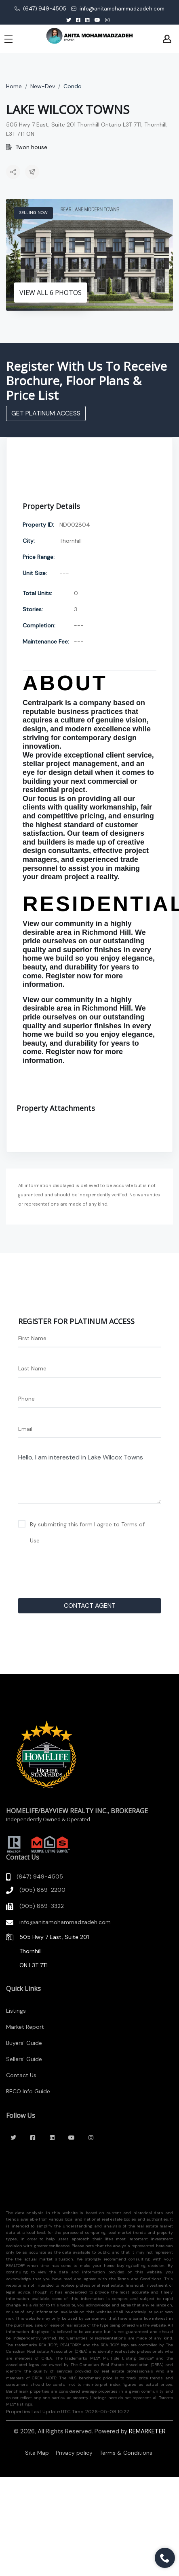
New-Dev (42, 86)
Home (14, 86)
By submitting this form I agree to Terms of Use (87, 1532)
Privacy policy (74, 2452)
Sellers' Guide (24, 2059)
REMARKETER (147, 2431)
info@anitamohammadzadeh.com (117, 8)
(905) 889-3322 (41, 1906)
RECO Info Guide (28, 2091)
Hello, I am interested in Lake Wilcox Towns (89, 1477)
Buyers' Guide (24, 2043)
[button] (13, 173)
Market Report (25, 2026)
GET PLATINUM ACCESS (45, 413)
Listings (16, 2010)
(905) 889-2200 (42, 1889)
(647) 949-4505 (40, 8)
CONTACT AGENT (90, 1605)
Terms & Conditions (125, 2452)
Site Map (37, 2452)
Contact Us (21, 2075)
